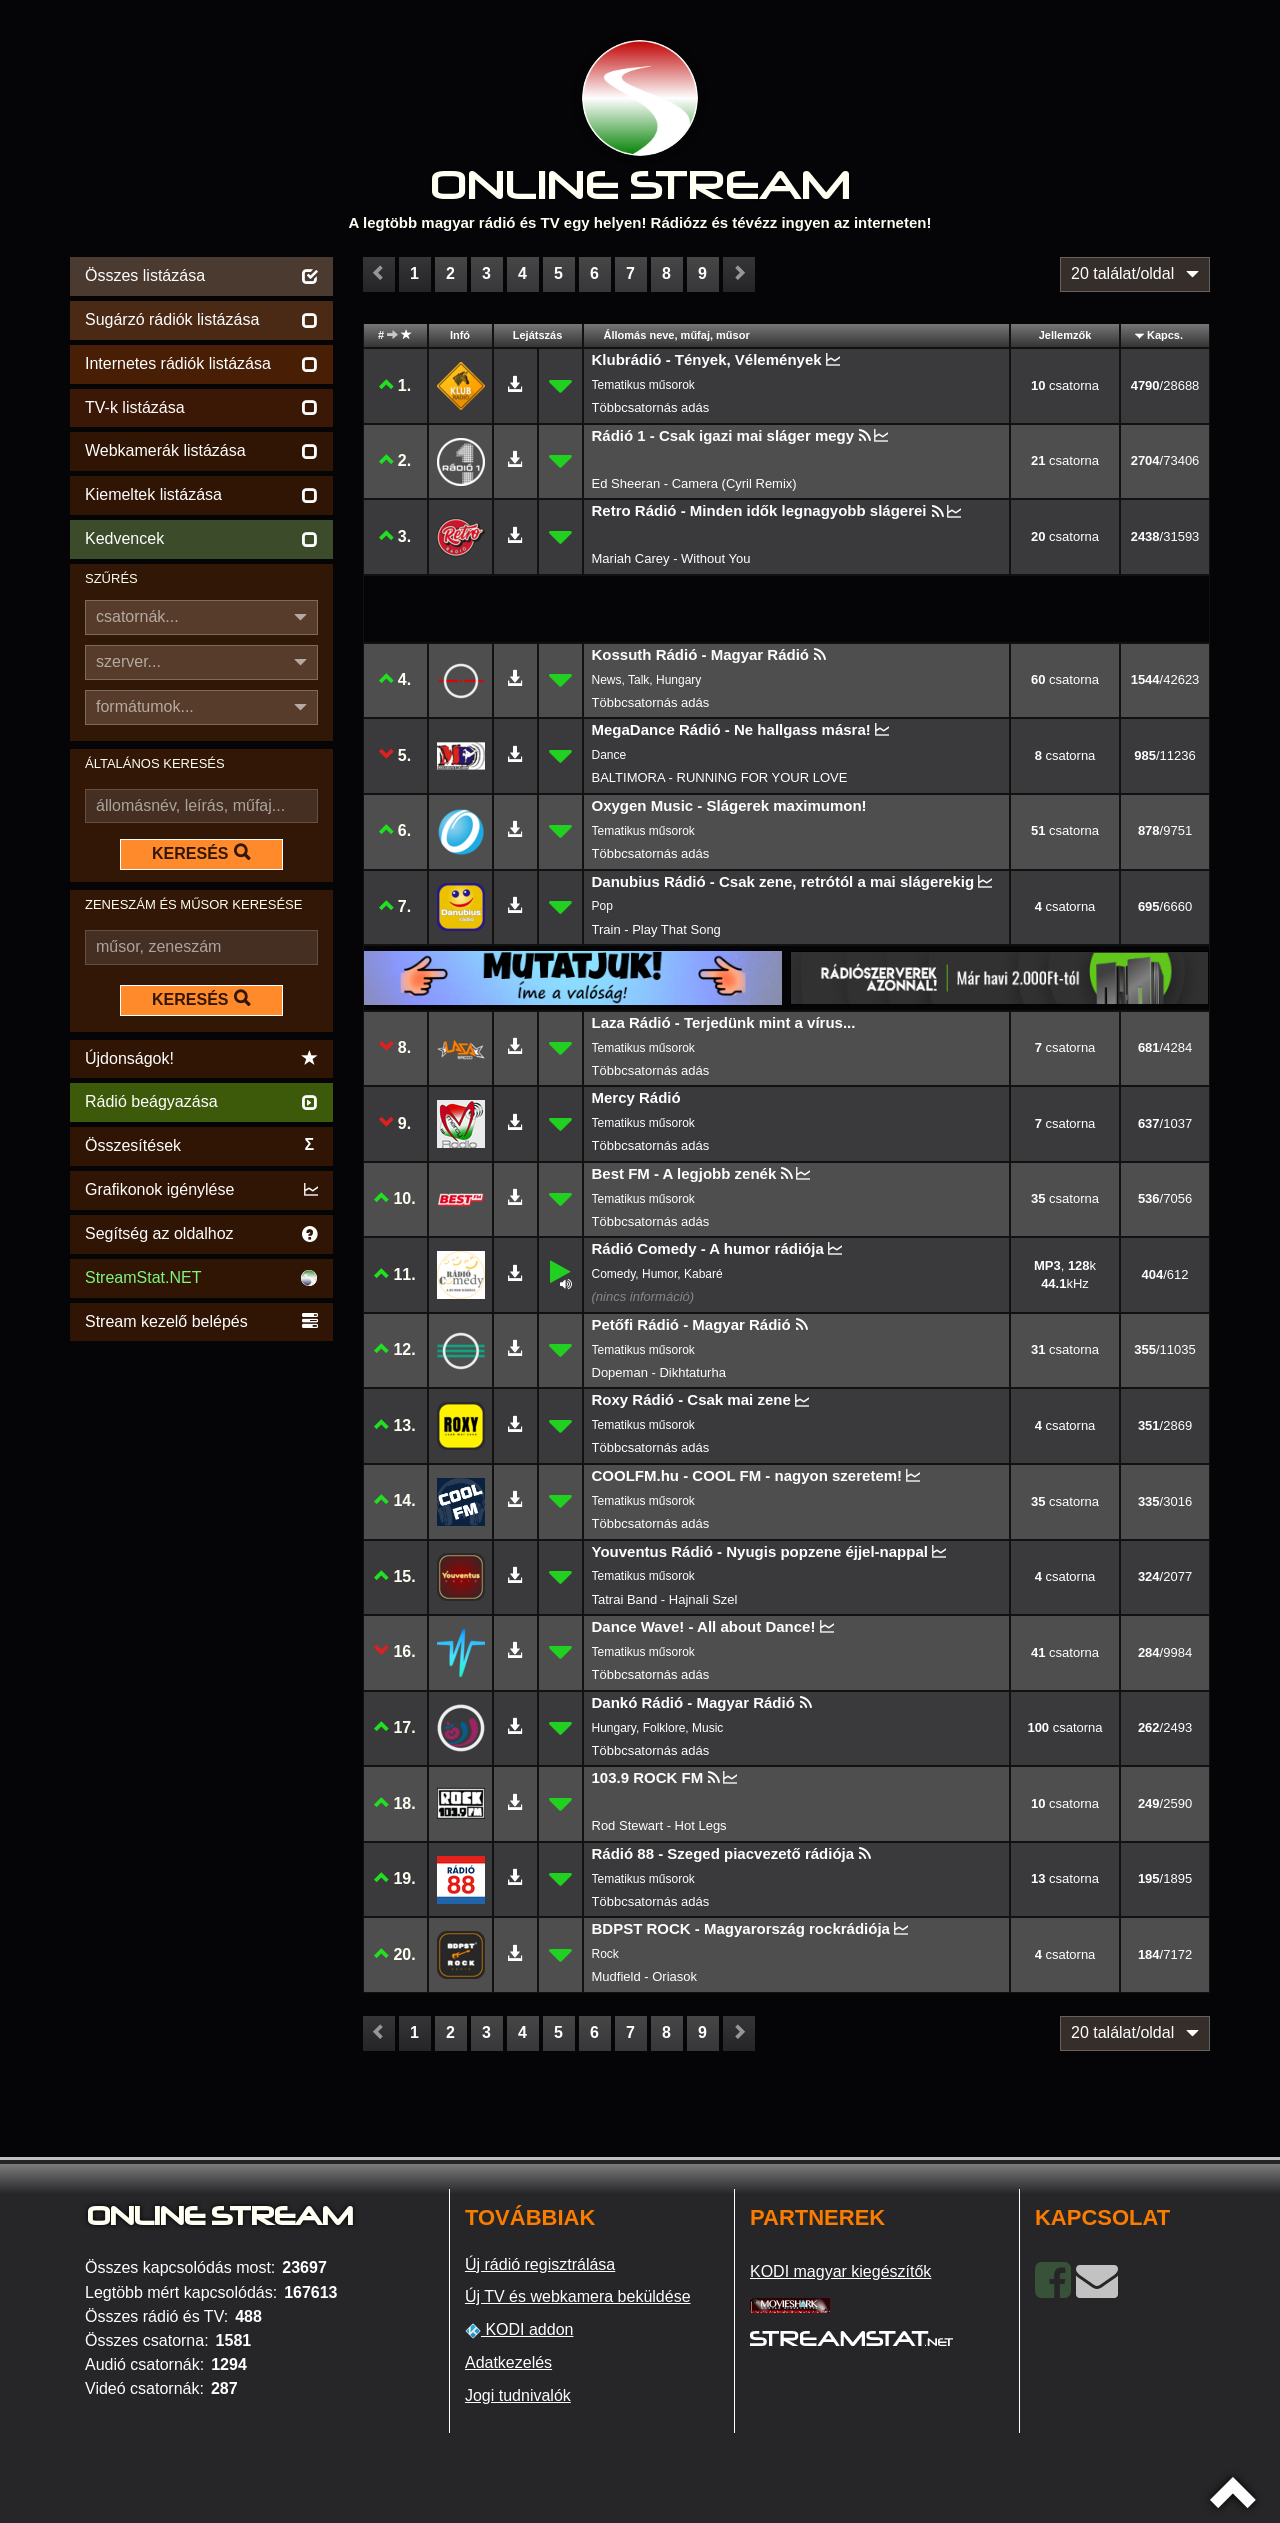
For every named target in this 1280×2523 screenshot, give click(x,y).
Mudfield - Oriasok (644, 1976)
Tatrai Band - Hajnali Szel (665, 1599)
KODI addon (519, 2330)
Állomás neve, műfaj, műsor (677, 335)
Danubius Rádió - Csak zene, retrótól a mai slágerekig (783, 881)
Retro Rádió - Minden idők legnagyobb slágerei (759, 510)
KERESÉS (201, 853)
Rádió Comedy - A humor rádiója (708, 1248)
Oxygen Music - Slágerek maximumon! (729, 805)
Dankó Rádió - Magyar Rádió (693, 1702)
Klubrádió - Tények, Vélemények (707, 359)
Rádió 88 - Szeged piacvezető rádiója (723, 1853)
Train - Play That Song (656, 929)
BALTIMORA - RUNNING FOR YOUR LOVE (720, 777)
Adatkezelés (508, 2362)
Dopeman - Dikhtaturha (659, 1372)
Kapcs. (1165, 335)
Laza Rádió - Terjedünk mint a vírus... (724, 1022)
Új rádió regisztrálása (540, 2264)
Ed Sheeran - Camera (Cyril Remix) (694, 483)
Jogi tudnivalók (518, 2395)
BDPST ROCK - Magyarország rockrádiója (741, 1928)
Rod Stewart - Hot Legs (659, 1825)
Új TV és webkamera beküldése (578, 2296)
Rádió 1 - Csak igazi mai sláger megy (723, 435)
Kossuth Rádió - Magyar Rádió (701, 654)
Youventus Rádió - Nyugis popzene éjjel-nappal (760, 1551)
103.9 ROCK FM (648, 1777)
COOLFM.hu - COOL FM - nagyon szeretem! (747, 1475)
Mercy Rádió (636, 1097)
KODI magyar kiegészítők (840, 2271)
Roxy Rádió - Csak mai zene (691, 1399)
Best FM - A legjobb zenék (684, 1173)
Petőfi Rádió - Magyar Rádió (691, 1324)
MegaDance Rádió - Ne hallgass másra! (731, 729)
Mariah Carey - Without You (671, 558)
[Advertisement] (201, 1646)
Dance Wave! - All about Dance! (704, 1626)
